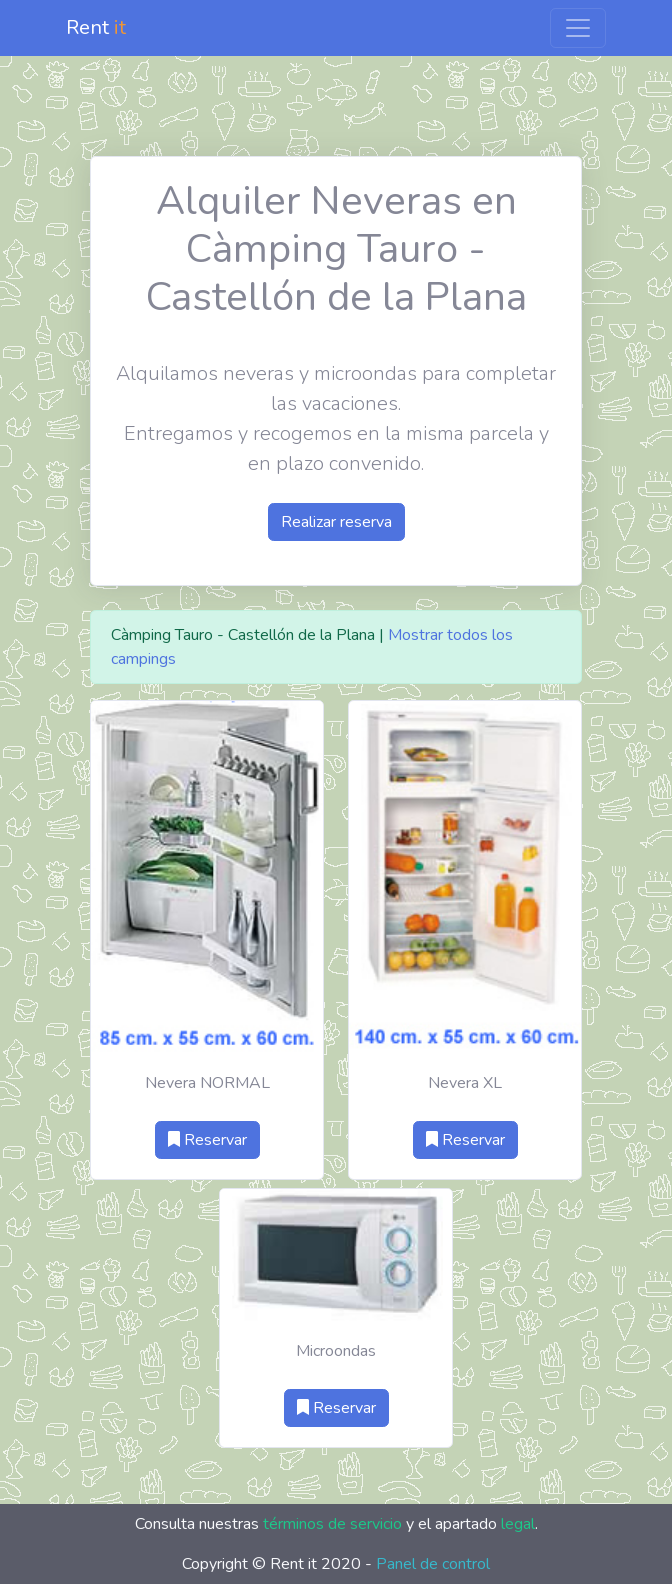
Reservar (207, 1140)
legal (518, 1524)
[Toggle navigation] (578, 28)
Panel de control (433, 1564)
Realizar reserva (336, 522)
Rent (96, 27)
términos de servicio (332, 1524)
